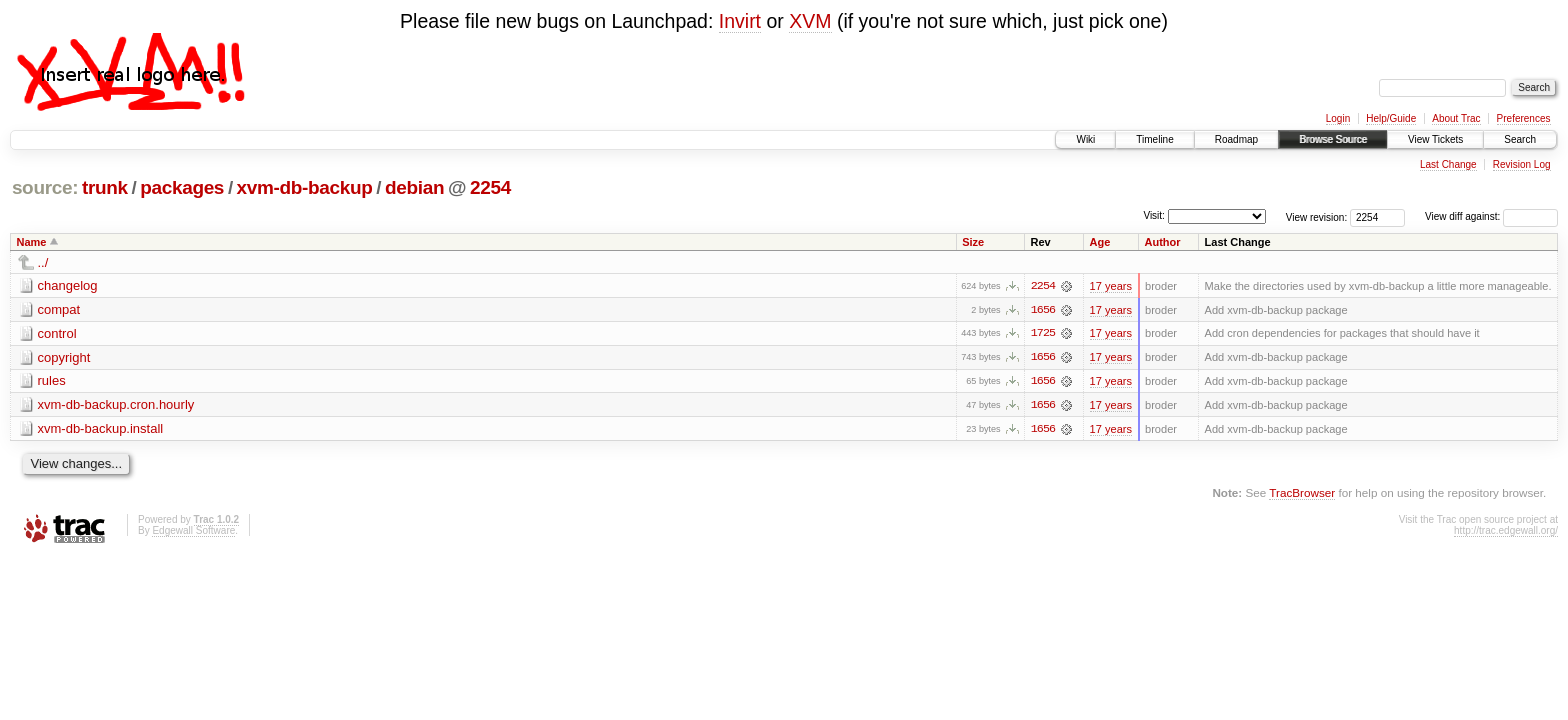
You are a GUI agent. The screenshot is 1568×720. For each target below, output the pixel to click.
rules (52, 381)
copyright (64, 357)
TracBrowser (1302, 494)
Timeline (1154, 139)
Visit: (1154, 215)
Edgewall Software (193, 531)
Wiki (1085, 139)
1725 (1043, 334)
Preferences (1524, 118)
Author (1163, 242)
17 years (1111, 286)
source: (45, 187)
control (57, 333)
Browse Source (1333, 139)
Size (973, 242)
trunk (105, 187)
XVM (810, 21)
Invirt (740, 21)
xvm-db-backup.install (101, 429)
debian (414, 187)
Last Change (1448, 164)
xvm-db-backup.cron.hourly (116, 405)
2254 (490, 187)
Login (1338, 118)
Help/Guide (1391, 118)
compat (59, 309)
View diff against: (1491, 216)
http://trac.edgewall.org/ (1506, 531)
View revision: (1317, 216)
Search (1520, 139)
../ (43, 262)
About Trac (1456, 118)
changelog (68, 285)
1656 (1043, 310)
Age (1100, 242)
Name (32, 242)
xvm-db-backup (305, 187)
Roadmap (1236, 139)
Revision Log (1522, 164)
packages (182, 187)
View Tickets (1435, 139)
